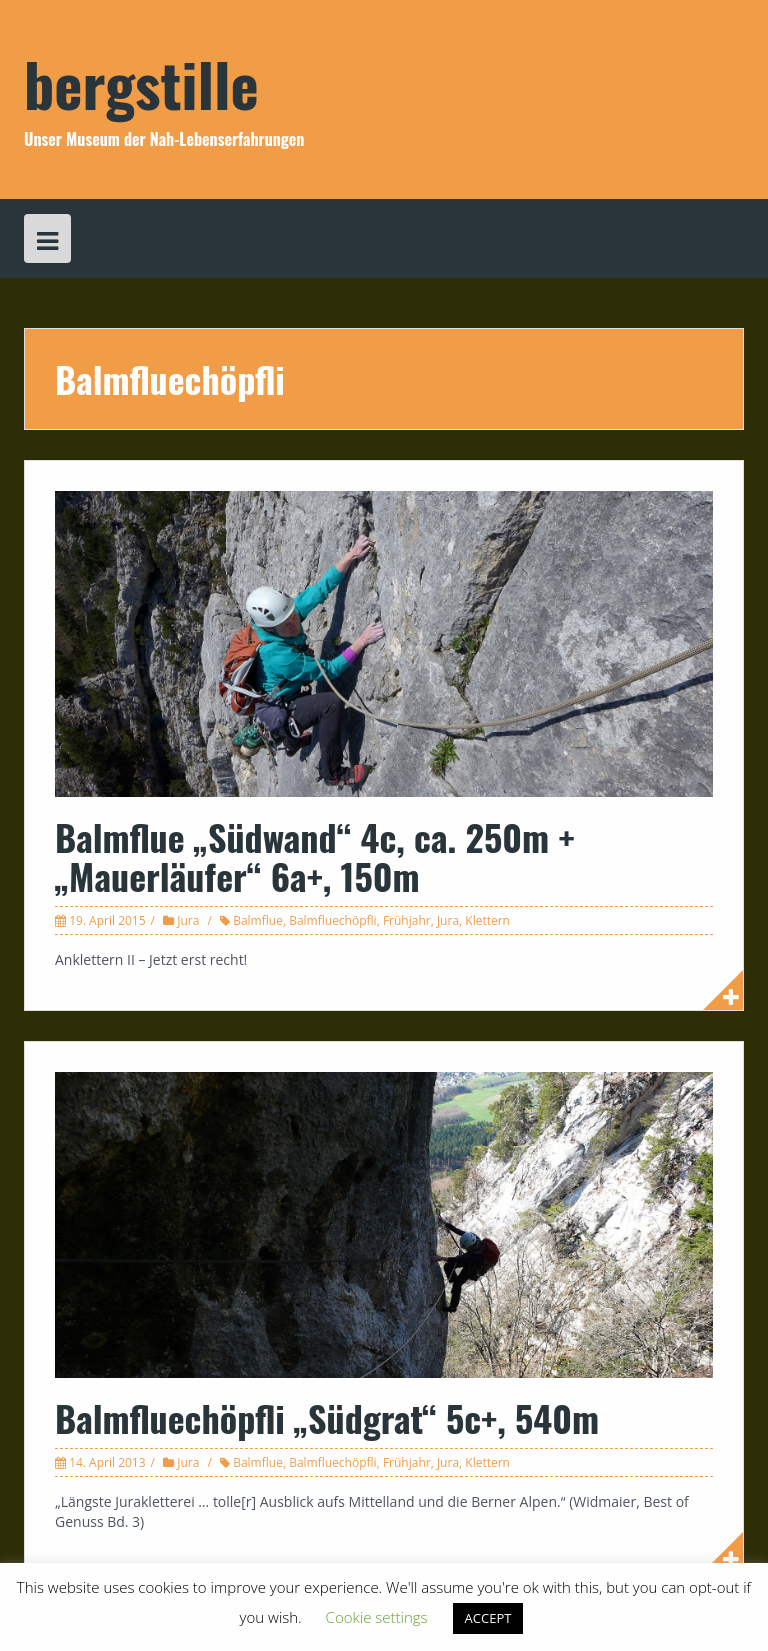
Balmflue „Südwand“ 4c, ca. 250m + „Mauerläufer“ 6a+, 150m (315, 856)
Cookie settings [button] (377, 1617)
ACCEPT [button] (488, 1618)
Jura (188, 920)
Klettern (487, 920)
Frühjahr (407, 920)
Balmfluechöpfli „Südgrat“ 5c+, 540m (327, 1417)
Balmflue (258, 920)
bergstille (141, 82)
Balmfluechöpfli (333, 920)
